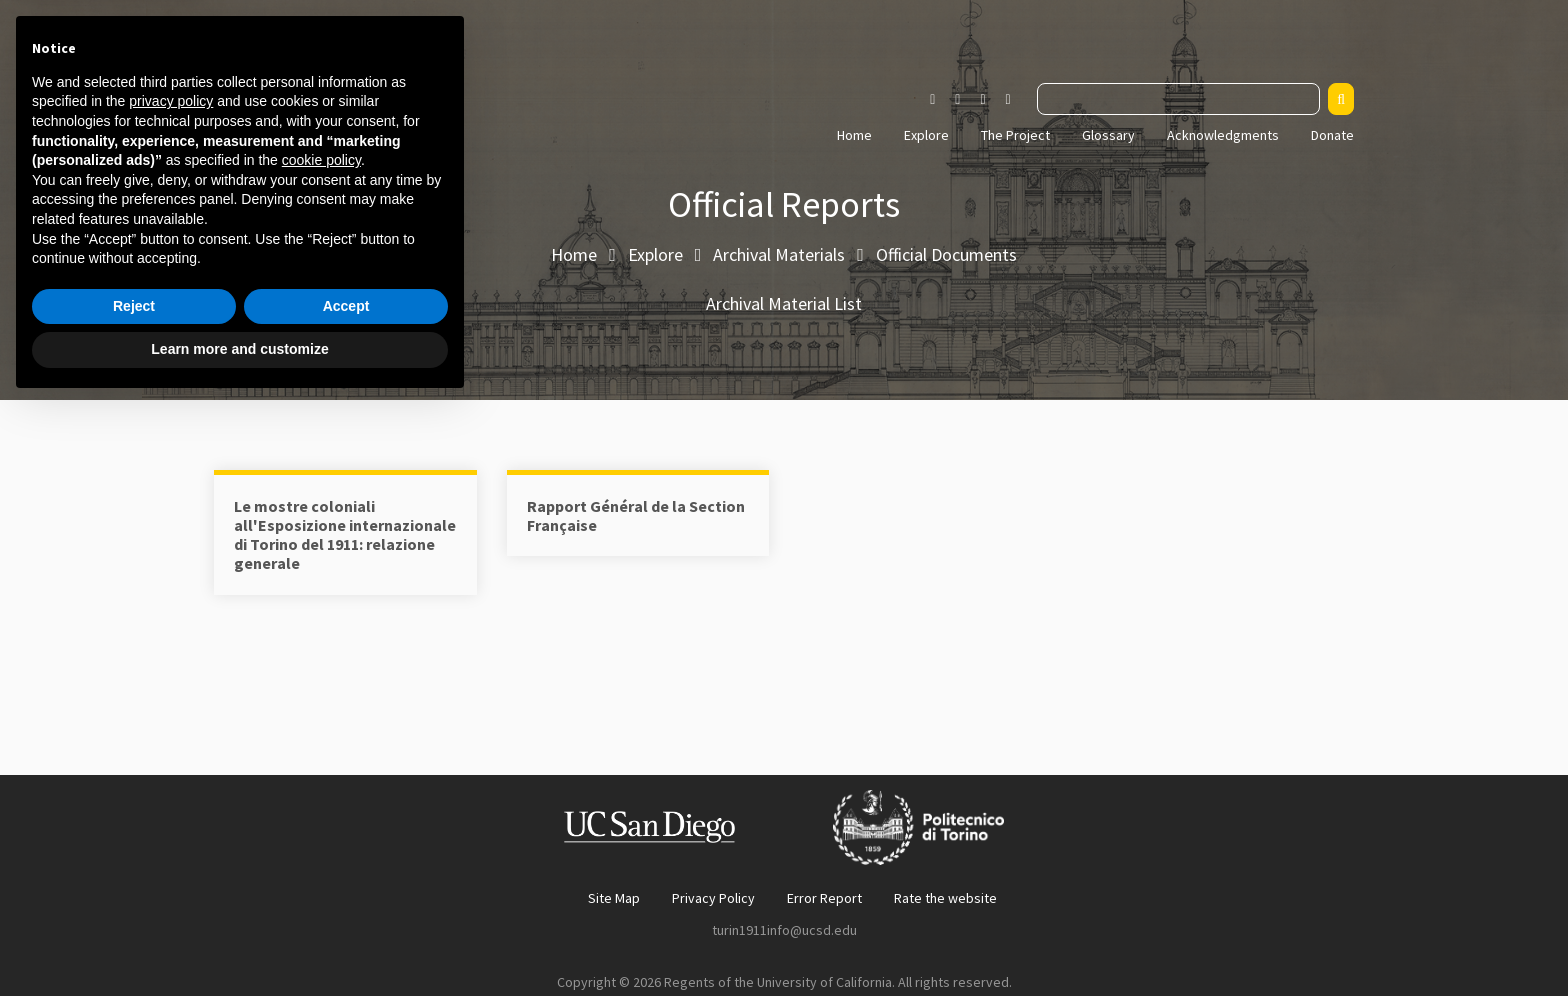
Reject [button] (134, 898)
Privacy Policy (713, 898)
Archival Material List (784, 303)
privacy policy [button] (171, 693)
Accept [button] (346, 898)
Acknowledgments (1223, 135)
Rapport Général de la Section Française (636, 515)
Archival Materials (779, 254)
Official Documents (946, 254)
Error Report (824, 898)
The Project (1015, 135)
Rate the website (945, 898)
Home (854, 135)
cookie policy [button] (321, 752)
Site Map (614, 898)
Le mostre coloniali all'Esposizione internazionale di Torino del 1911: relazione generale (345, 535)
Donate (1332, 135)
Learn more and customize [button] (239, 941)
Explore (926, 135)
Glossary (1108, 135)
